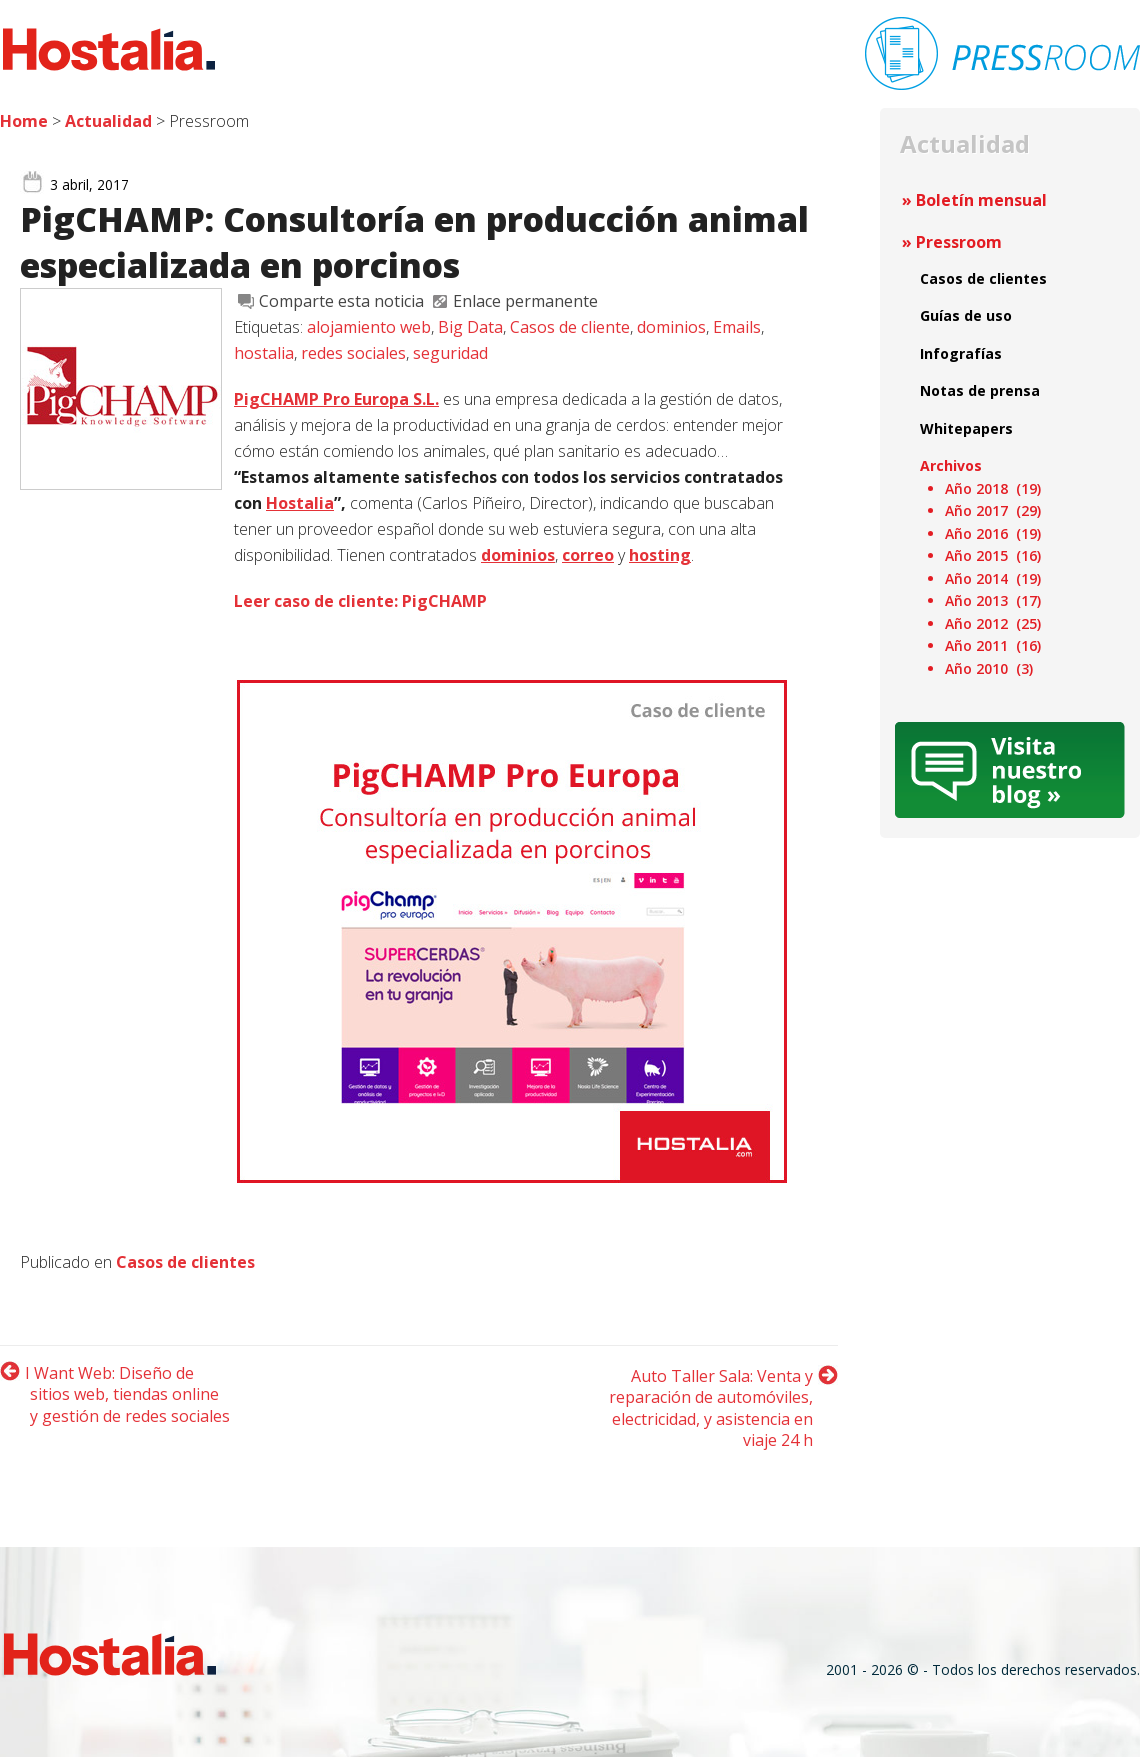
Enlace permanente (525, 301)
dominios (671, 327)
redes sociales (353, 353)
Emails (737, 327)
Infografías (961, 353)
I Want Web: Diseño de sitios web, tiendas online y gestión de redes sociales (127, 1394)
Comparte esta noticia (341, 301)
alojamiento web (369, 327)
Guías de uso (966, 315)
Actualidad (108, 121)
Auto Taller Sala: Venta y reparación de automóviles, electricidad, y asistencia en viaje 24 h (711, 1408)
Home (24, 121)
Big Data (470, 327)
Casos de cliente (570, 327)
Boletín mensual (981, 200)
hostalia (264, 353)
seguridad (450, 353)
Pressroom (959, 242)
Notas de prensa (980, 390)
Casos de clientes (185, 1262)
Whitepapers (966, 428)
